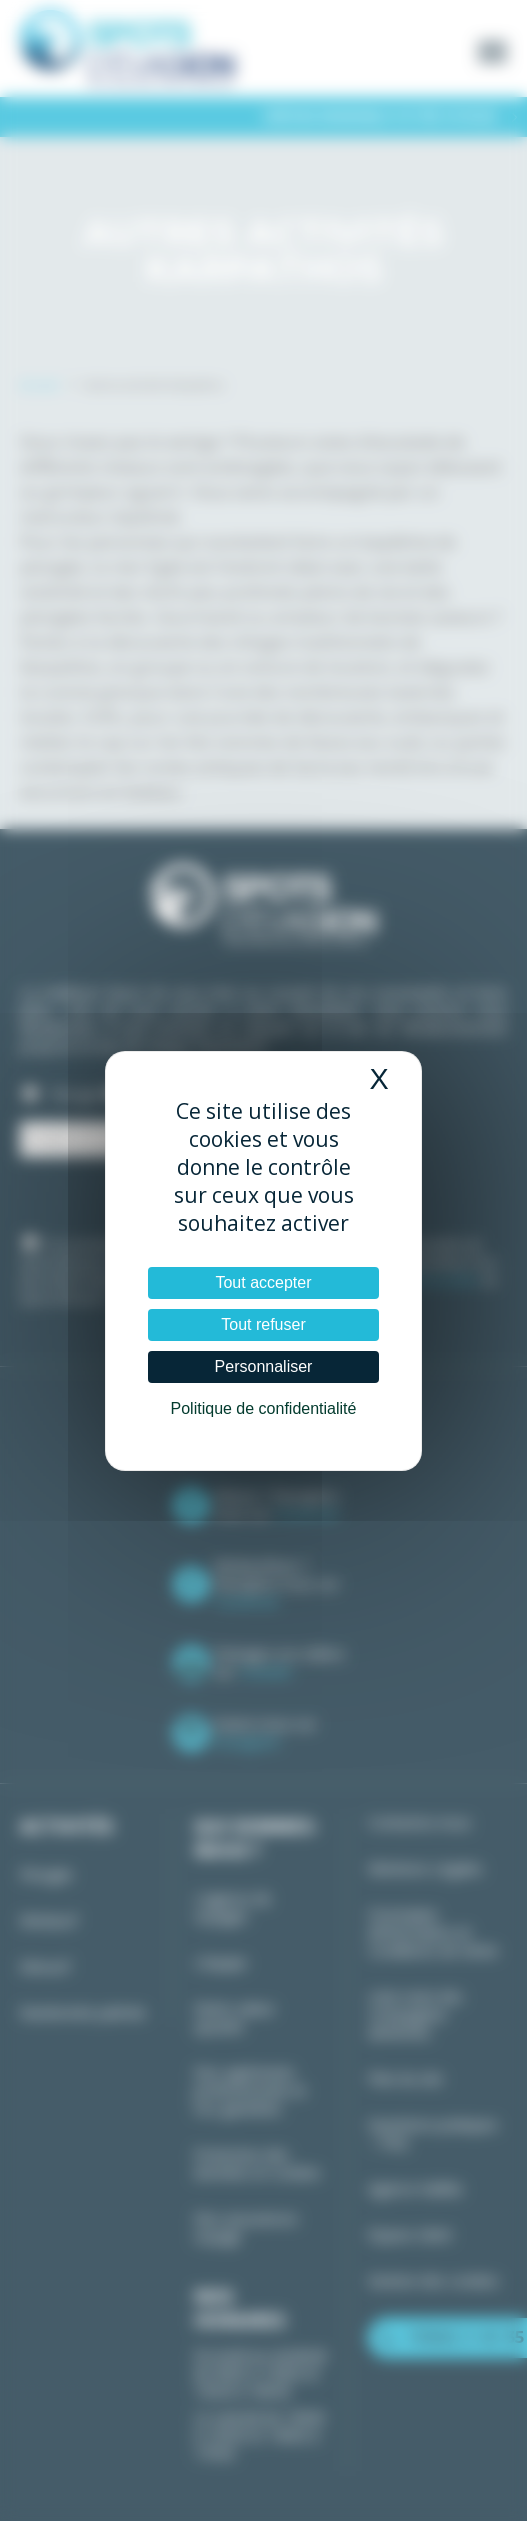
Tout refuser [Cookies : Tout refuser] (263, 1324)
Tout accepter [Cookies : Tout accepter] (263, 1282)
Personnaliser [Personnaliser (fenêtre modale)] (264, 1366)
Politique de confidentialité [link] (264, 1408)
